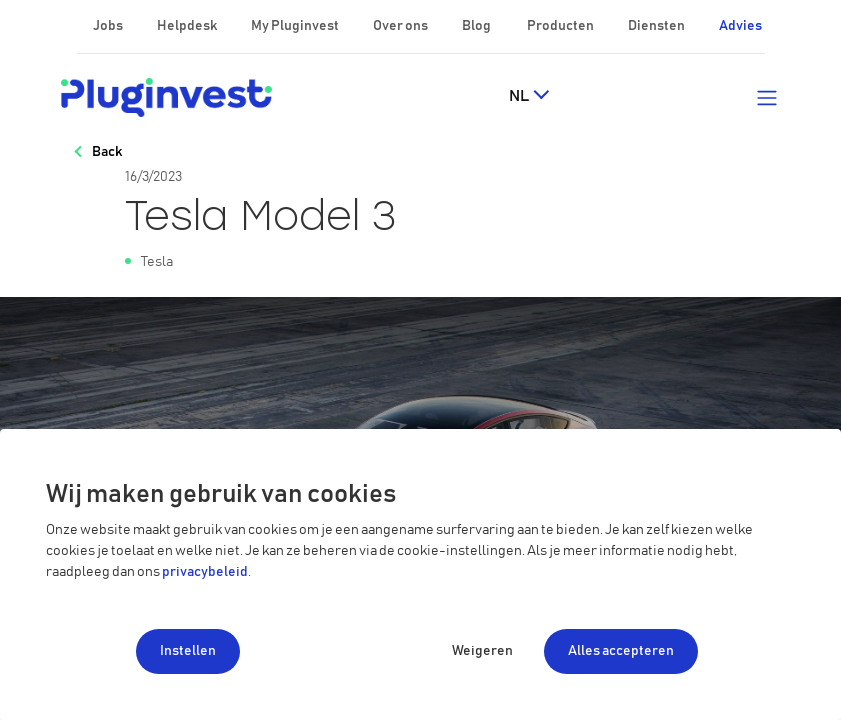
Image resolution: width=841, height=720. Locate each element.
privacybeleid (205, 572)
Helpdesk (188, 26)
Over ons (401, 26)
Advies (740, 26)
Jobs (109, 26)
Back (107, 152)
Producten (561, 26)
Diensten (657, 26)
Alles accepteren (621, 651)
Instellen (188, 651)
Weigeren (482, 651)
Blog (477, 26)
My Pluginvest (296, 26)
